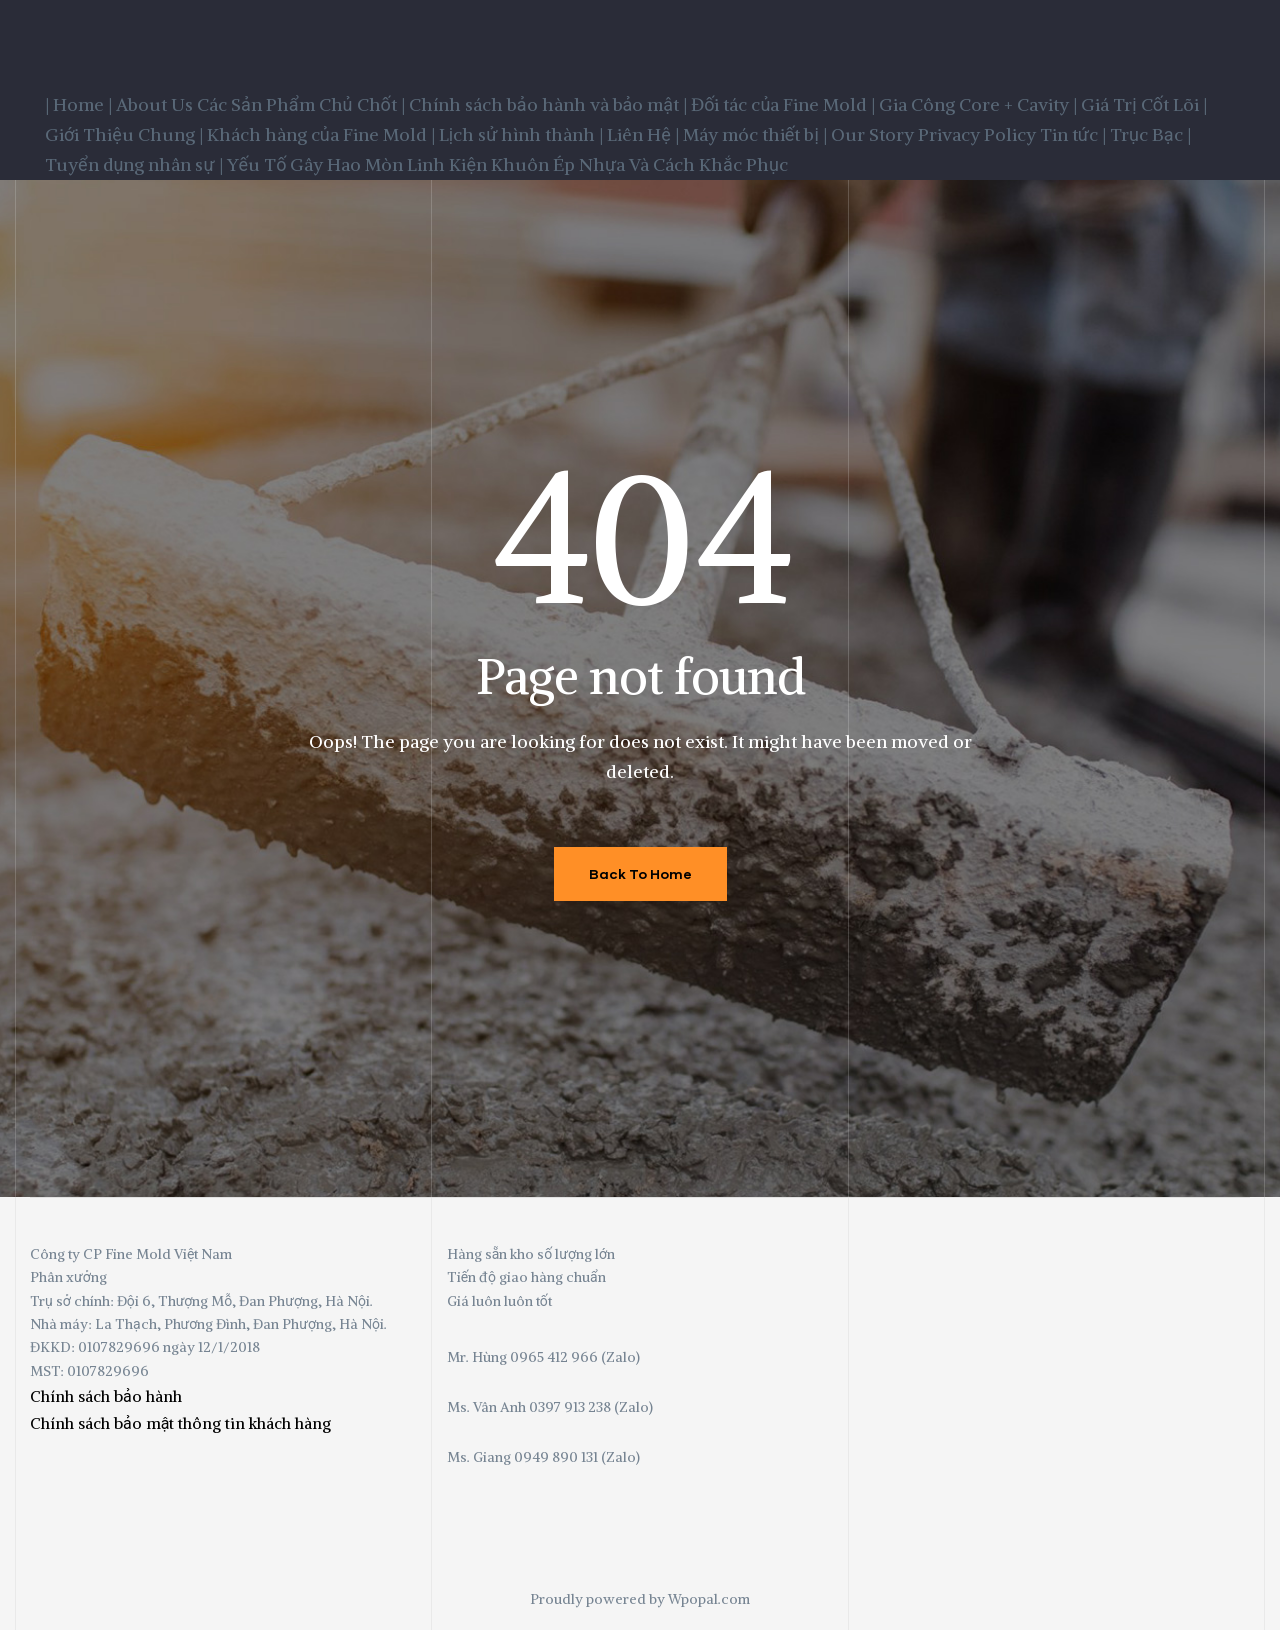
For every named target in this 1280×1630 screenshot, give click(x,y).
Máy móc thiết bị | (755, 134)
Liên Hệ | (643, 134)
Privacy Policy (977, 134)
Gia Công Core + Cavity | (978, 104)
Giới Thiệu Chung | (124, 134)
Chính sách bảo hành (106, 1396)
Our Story (872, 134)
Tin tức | (1073, 134)
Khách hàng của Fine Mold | (321, 134)
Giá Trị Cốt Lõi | (1144, 104)
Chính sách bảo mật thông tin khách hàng (180, 1423)
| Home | (78, 104)
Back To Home (640, 873)
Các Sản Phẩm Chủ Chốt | (301, 104)
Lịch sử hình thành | (521, 134)
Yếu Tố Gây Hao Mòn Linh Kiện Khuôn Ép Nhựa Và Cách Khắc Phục (507, 164)
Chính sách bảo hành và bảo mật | (548, 104)
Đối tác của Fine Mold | (783, 104)
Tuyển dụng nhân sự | (134, 164)
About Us (154, 104)
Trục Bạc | (1150, 134)
